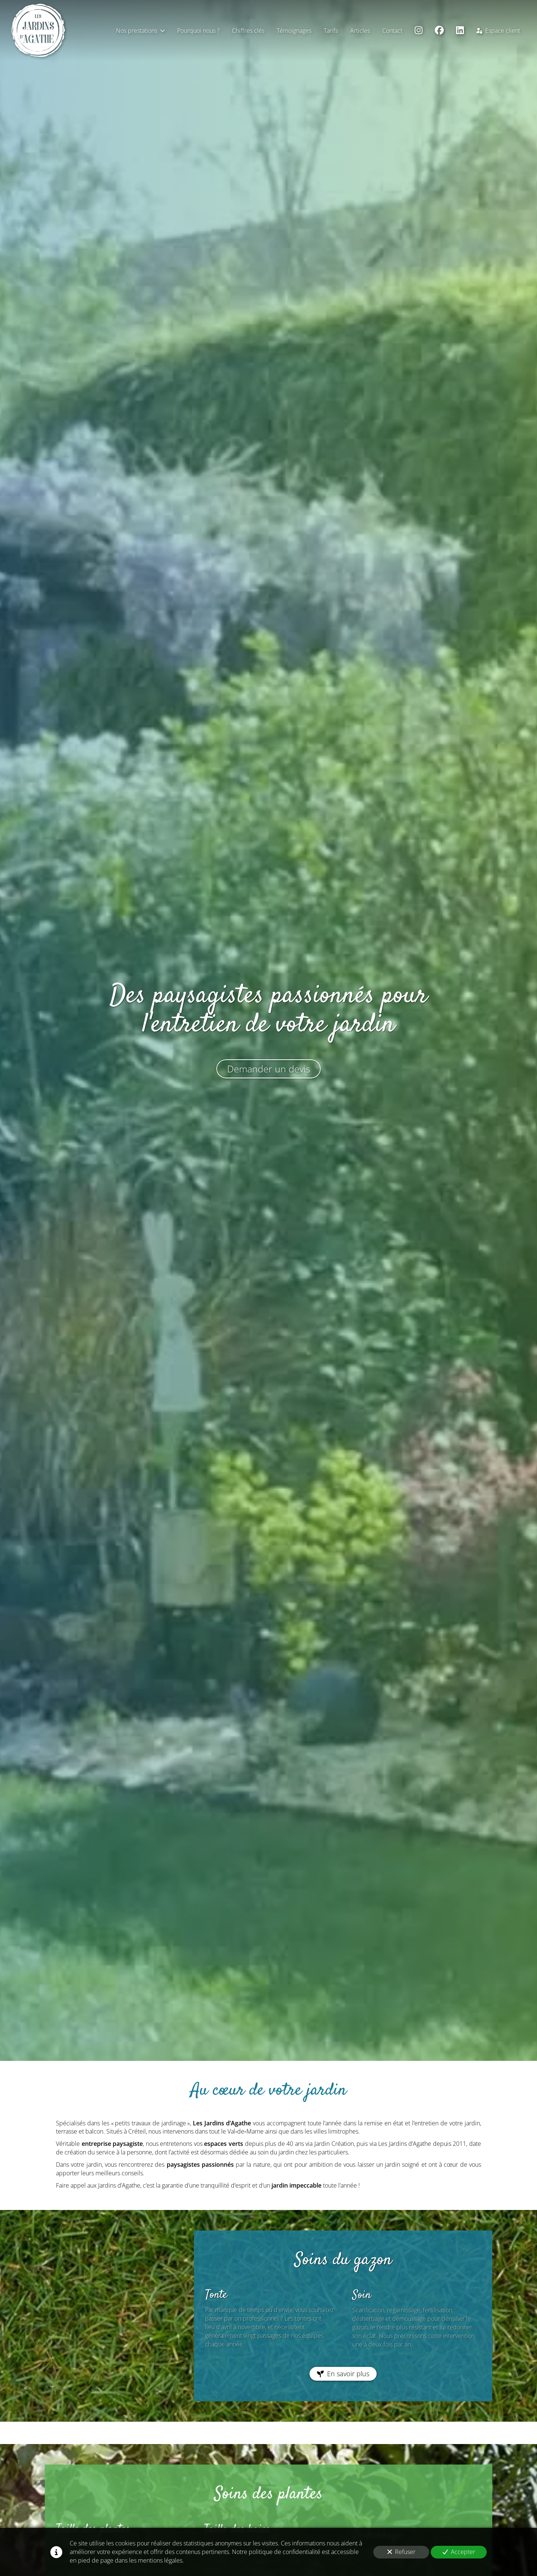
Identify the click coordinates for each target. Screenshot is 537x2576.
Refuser (401, 2552)
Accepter (459, 2552)
